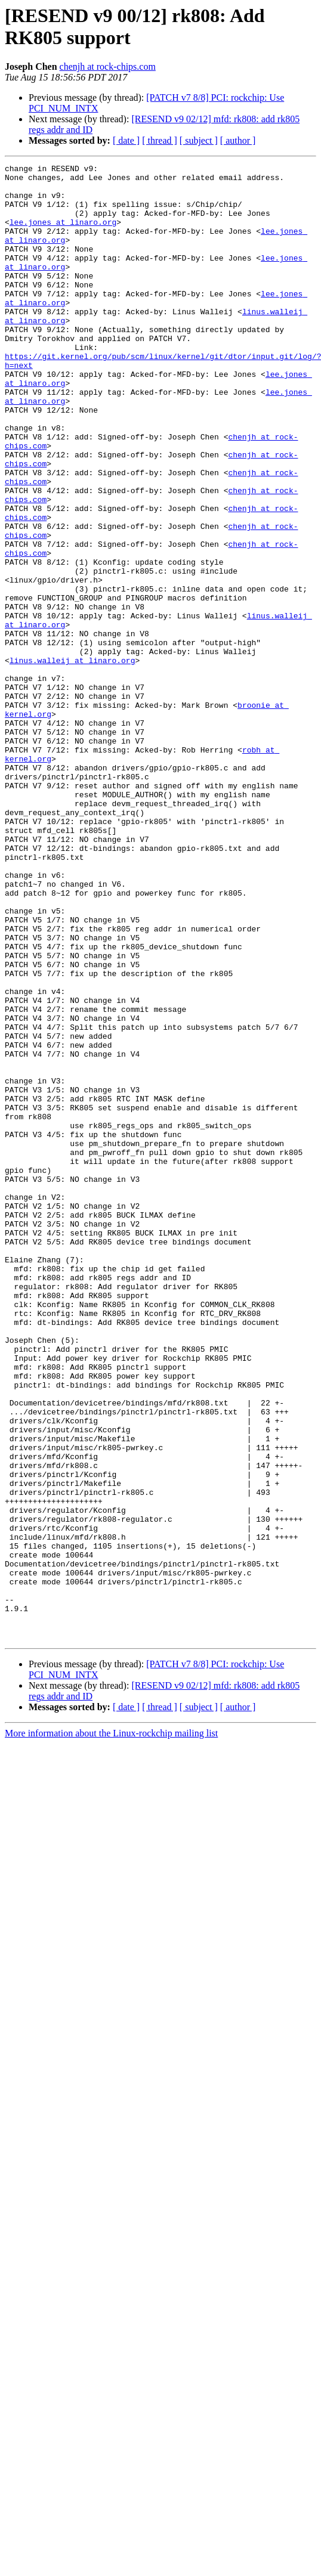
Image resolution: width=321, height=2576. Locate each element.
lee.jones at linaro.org (63, 234)
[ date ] (126, 140)
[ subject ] (199, 140)
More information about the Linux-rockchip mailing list (111, 2028)
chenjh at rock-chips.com (108, 66)
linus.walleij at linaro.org (72, 760)
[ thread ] (159, 140)
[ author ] (238, 140)
